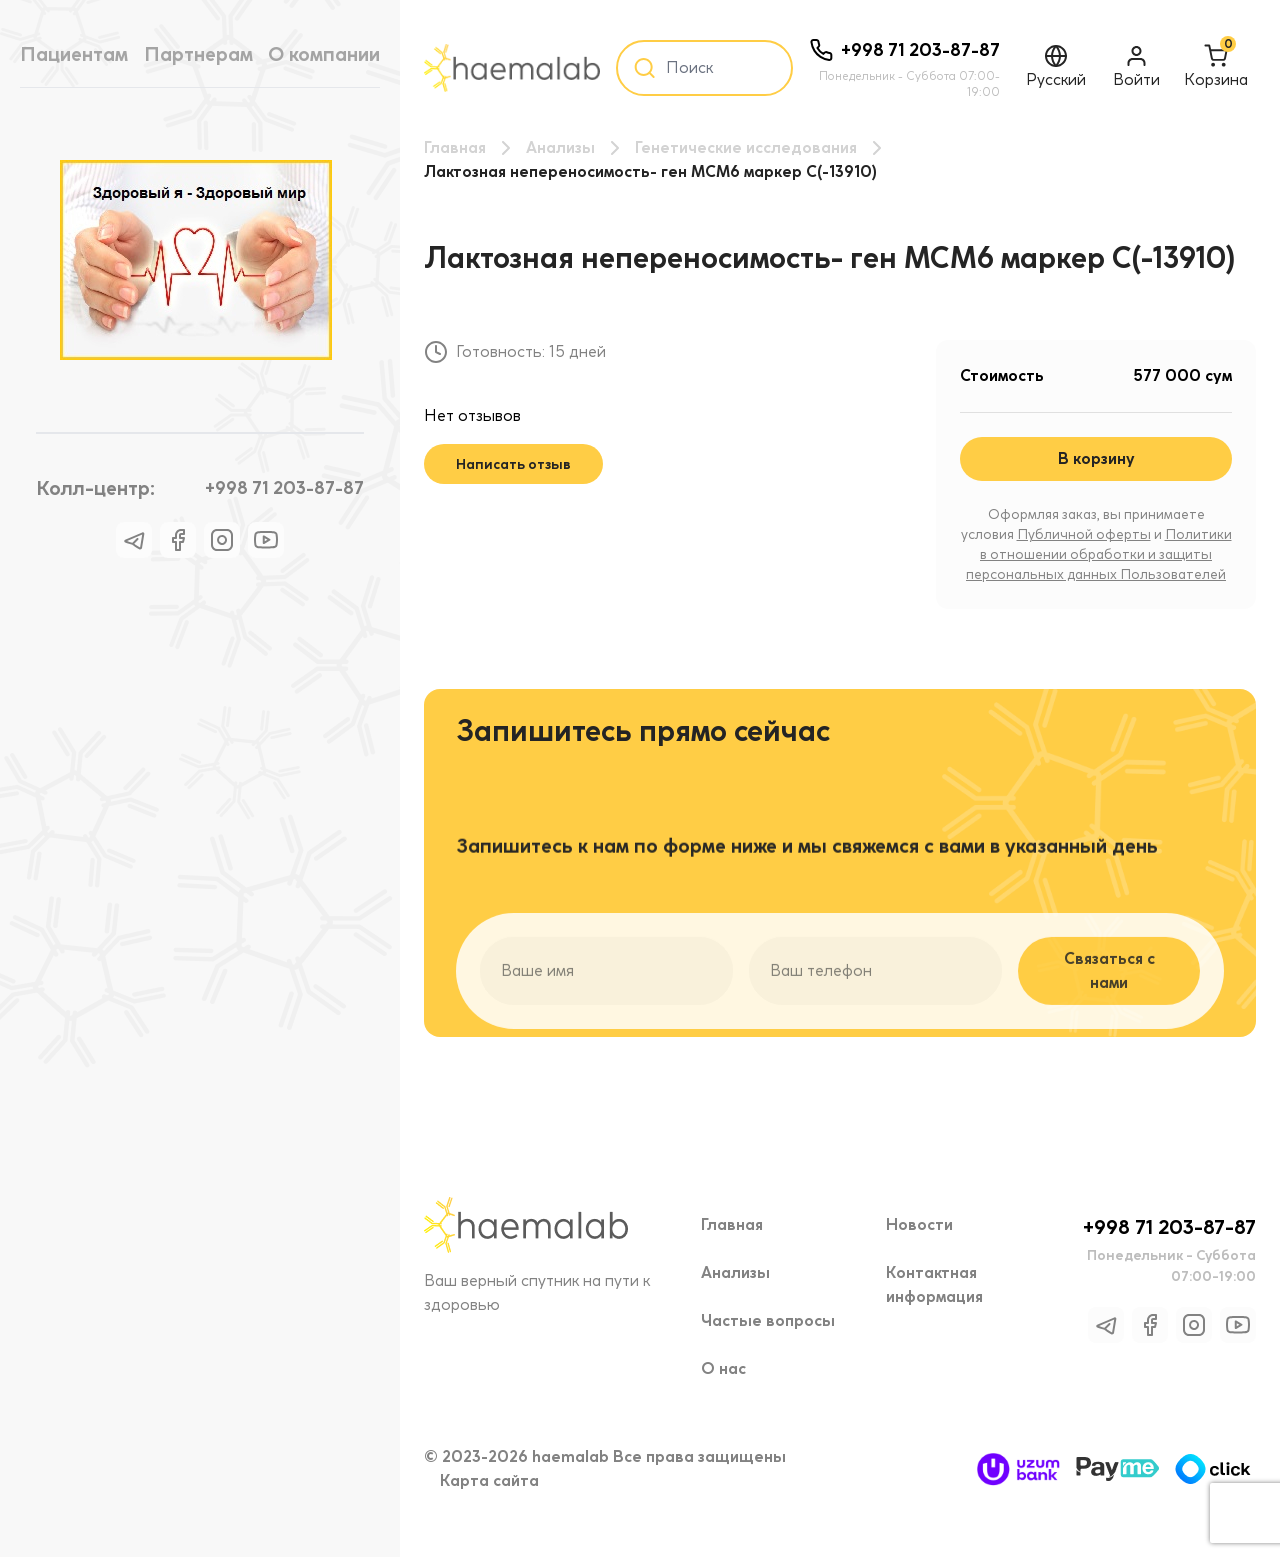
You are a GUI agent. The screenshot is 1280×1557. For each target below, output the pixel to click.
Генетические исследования (746, 147)
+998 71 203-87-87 (284, 487)
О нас (723, 1368)
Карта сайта (489, 1480)
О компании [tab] (324, 54)
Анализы (560, 147)
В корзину (1096, 458)
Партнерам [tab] (198, 54)
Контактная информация (934, 1284)
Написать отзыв (513, 464)
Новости (919, 1224)
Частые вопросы (768, 1320)
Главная (455, 147)
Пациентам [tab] (74, 54)
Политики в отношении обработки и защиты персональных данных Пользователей (1099, 554)
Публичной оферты (1084, 534)
